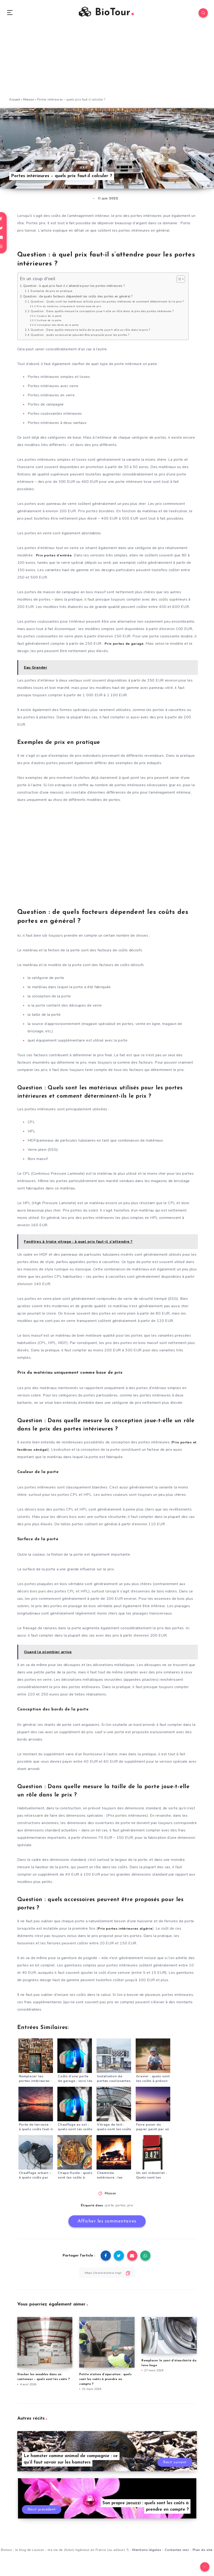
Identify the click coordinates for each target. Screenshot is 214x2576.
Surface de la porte (50, 327)
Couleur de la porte (51, 322)
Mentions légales (146, 2557)
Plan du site (202, 2557)
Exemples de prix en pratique (53, 293)
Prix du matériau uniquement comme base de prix (71, 313)
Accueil (14, 101)
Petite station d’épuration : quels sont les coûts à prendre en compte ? (105, 2385)
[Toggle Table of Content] (186, 281)
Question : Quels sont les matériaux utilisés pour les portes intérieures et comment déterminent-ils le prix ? (111, 305)
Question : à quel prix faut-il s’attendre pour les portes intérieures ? (79, 287)
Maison (28, 101)
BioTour (106, 13)
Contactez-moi (177, 2557)
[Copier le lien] (107, 2279)
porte (110, 2212)
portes (121, 2212)
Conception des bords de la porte (60, 331)
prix (130, 2212)
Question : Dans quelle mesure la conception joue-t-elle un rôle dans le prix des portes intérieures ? (106, 318)
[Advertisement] (107, 64)
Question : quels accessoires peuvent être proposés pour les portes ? (83, 341)
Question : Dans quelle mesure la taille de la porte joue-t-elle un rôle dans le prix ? (93, 336)
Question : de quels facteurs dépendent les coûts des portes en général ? (84, 298)
